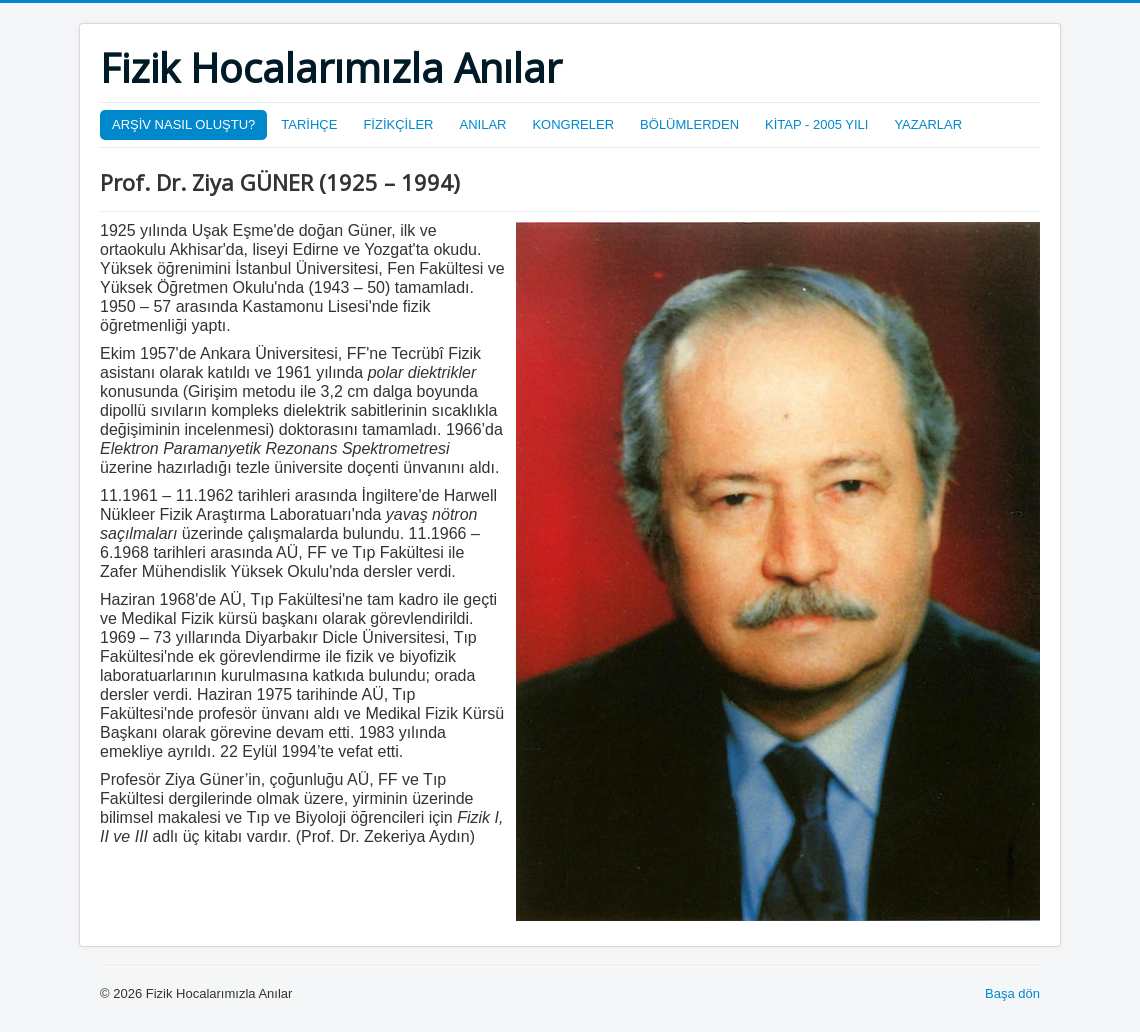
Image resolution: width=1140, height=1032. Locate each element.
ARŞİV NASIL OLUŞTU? (183, 124)
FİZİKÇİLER (398, 124)
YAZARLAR (928, 124)
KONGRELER (573, 124)
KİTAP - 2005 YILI (816, 124)
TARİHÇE (309, 124)
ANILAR (482, 124)
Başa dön (1012, 993)
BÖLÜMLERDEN (689, 124)
